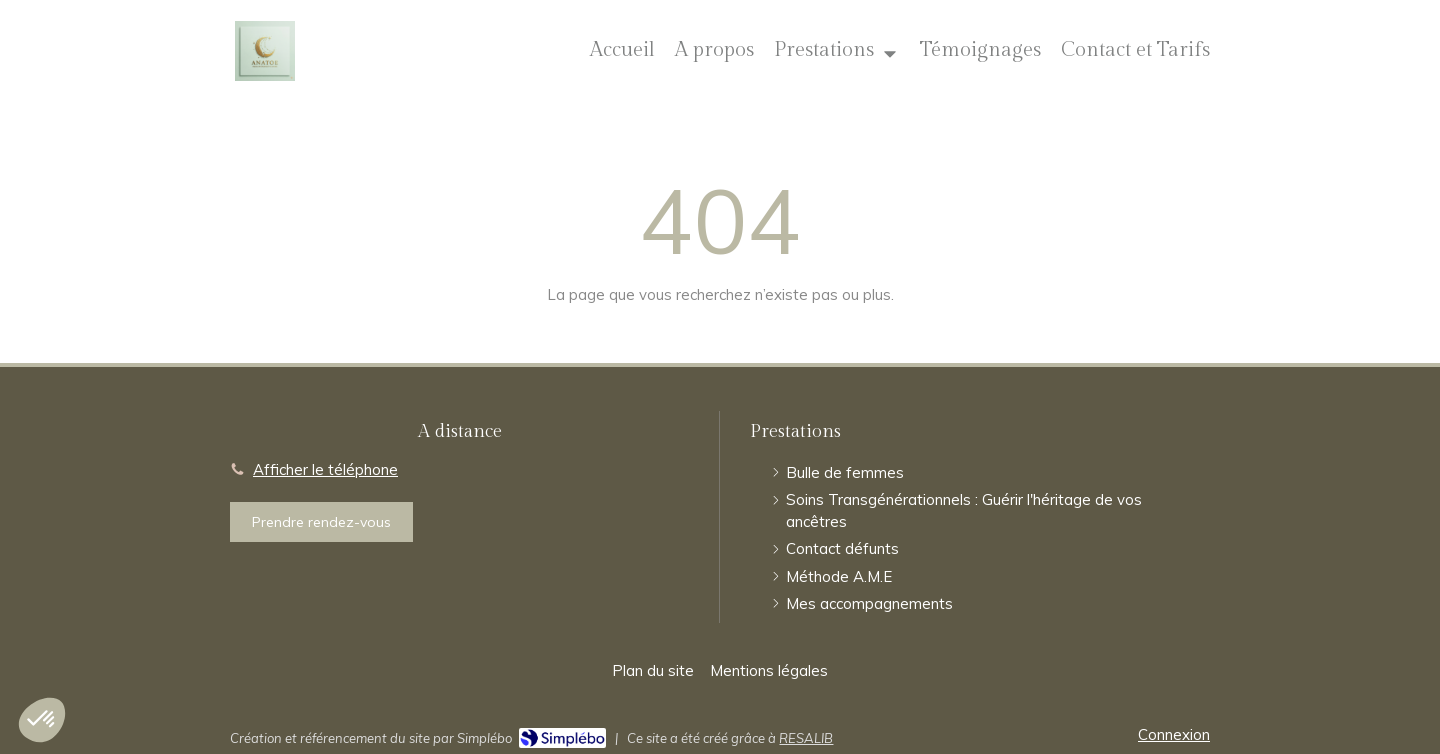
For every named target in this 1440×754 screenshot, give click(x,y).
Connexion (1174, 734)
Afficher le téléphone (325, 469)
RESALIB (806, 738)
